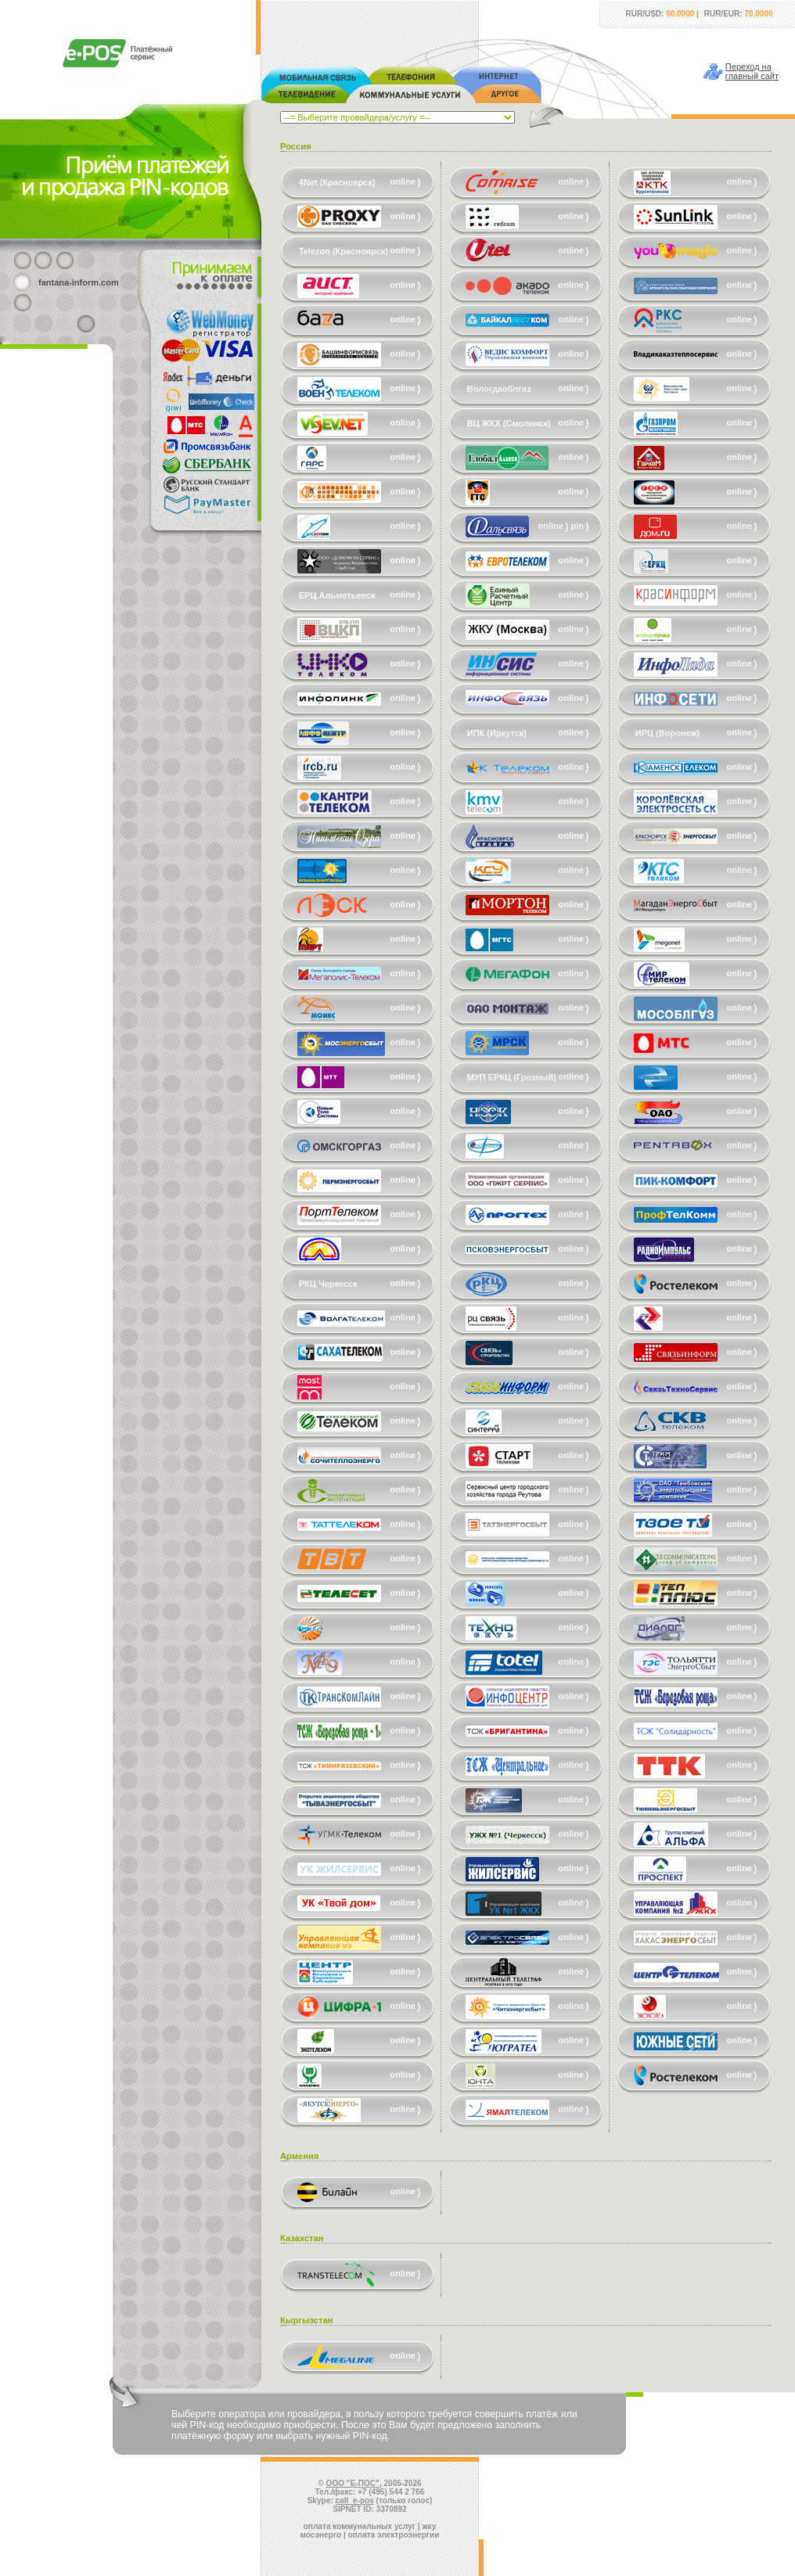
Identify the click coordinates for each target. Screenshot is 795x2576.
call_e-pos (355, 2500)
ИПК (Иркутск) (497, 733)
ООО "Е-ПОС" (353, 2483)
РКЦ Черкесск (328, 1283)
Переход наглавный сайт (752, 71)
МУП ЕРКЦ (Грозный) (511, 1077)
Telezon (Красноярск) (343, 251)
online (402, 181)
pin (578, 525)
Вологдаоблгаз (499, 388)
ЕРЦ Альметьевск (337, 595)
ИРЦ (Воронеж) (667, 733)
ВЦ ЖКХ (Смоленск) (509, 423)
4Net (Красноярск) (337, 182)
